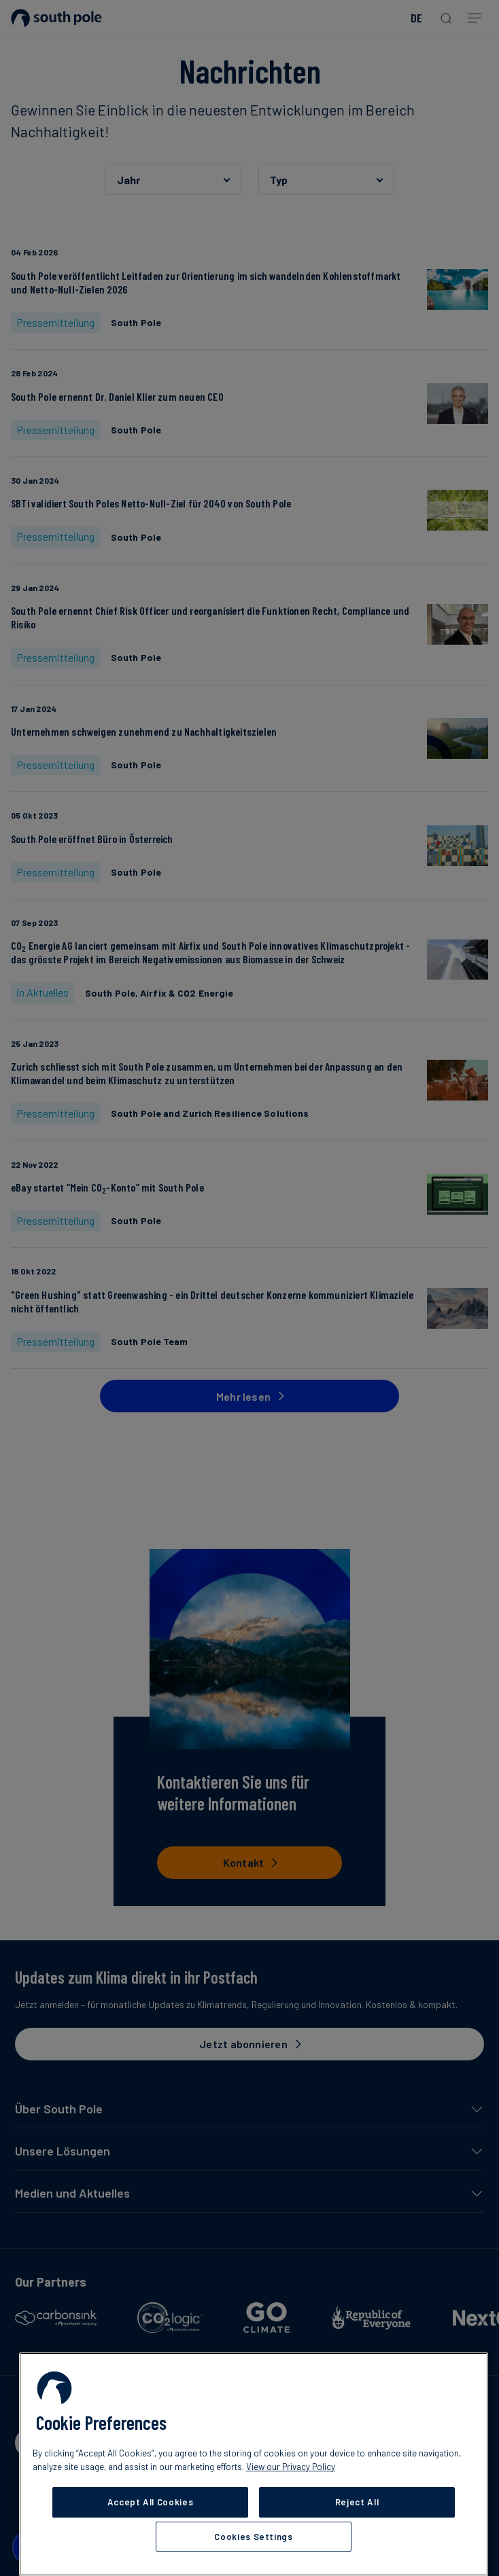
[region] (253, 2464)
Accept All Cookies (150, 2502)
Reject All (357, 2502)
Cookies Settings (253, 2536)
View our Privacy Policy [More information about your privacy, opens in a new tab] (290, 2466)
